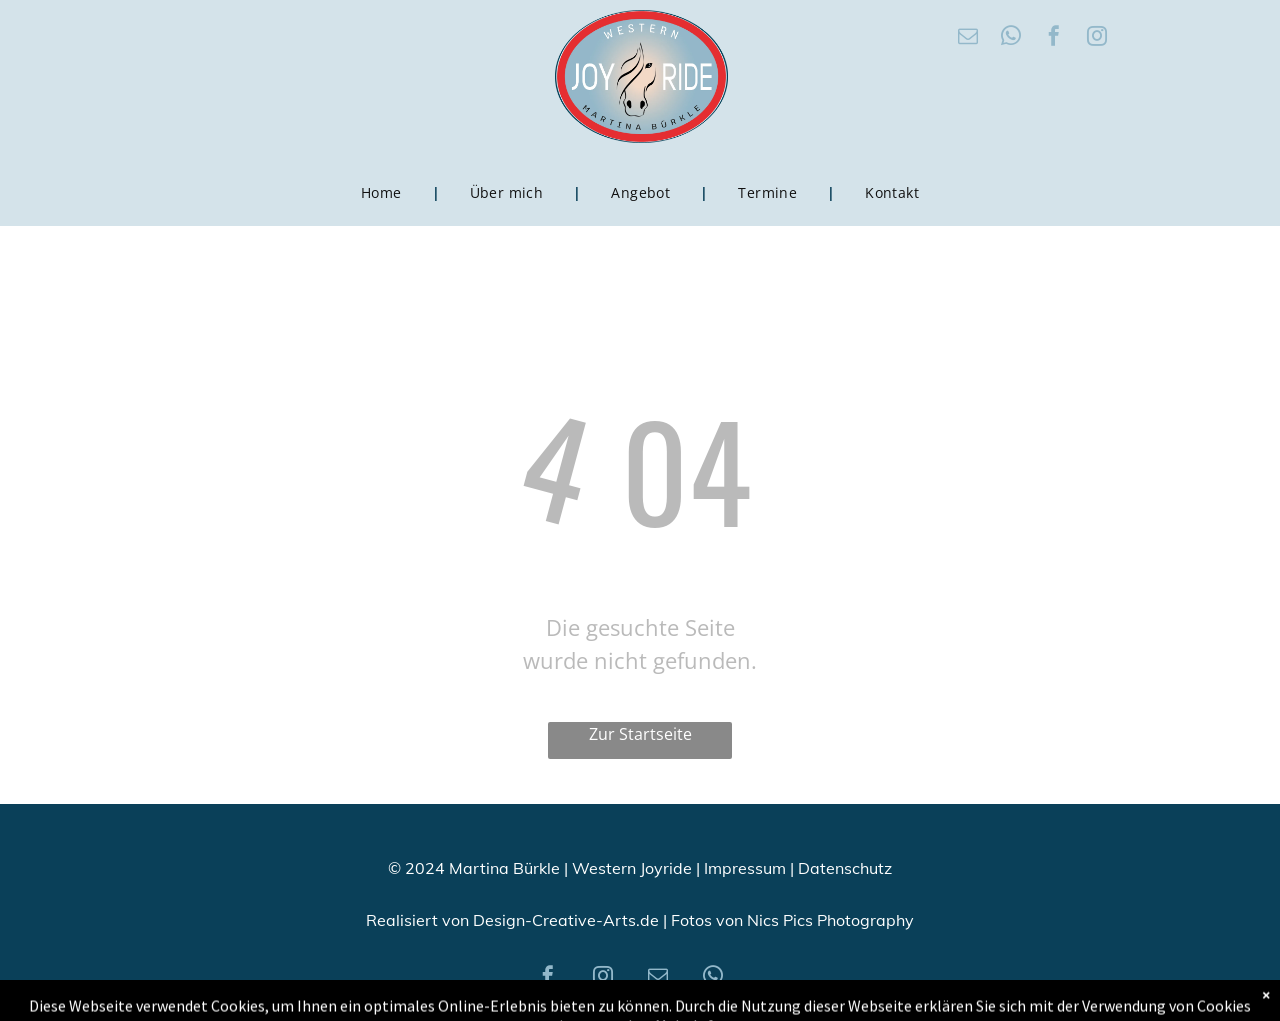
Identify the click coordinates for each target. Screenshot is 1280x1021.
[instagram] (1097, 38)
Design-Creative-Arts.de (566, 920)
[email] (968, 38)
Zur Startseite (640, 734)
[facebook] (1054, 38)
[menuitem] (385, 192)
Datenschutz (845, 868)
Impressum (745, 868)
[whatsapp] (1011, 38)
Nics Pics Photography (830, 920)
